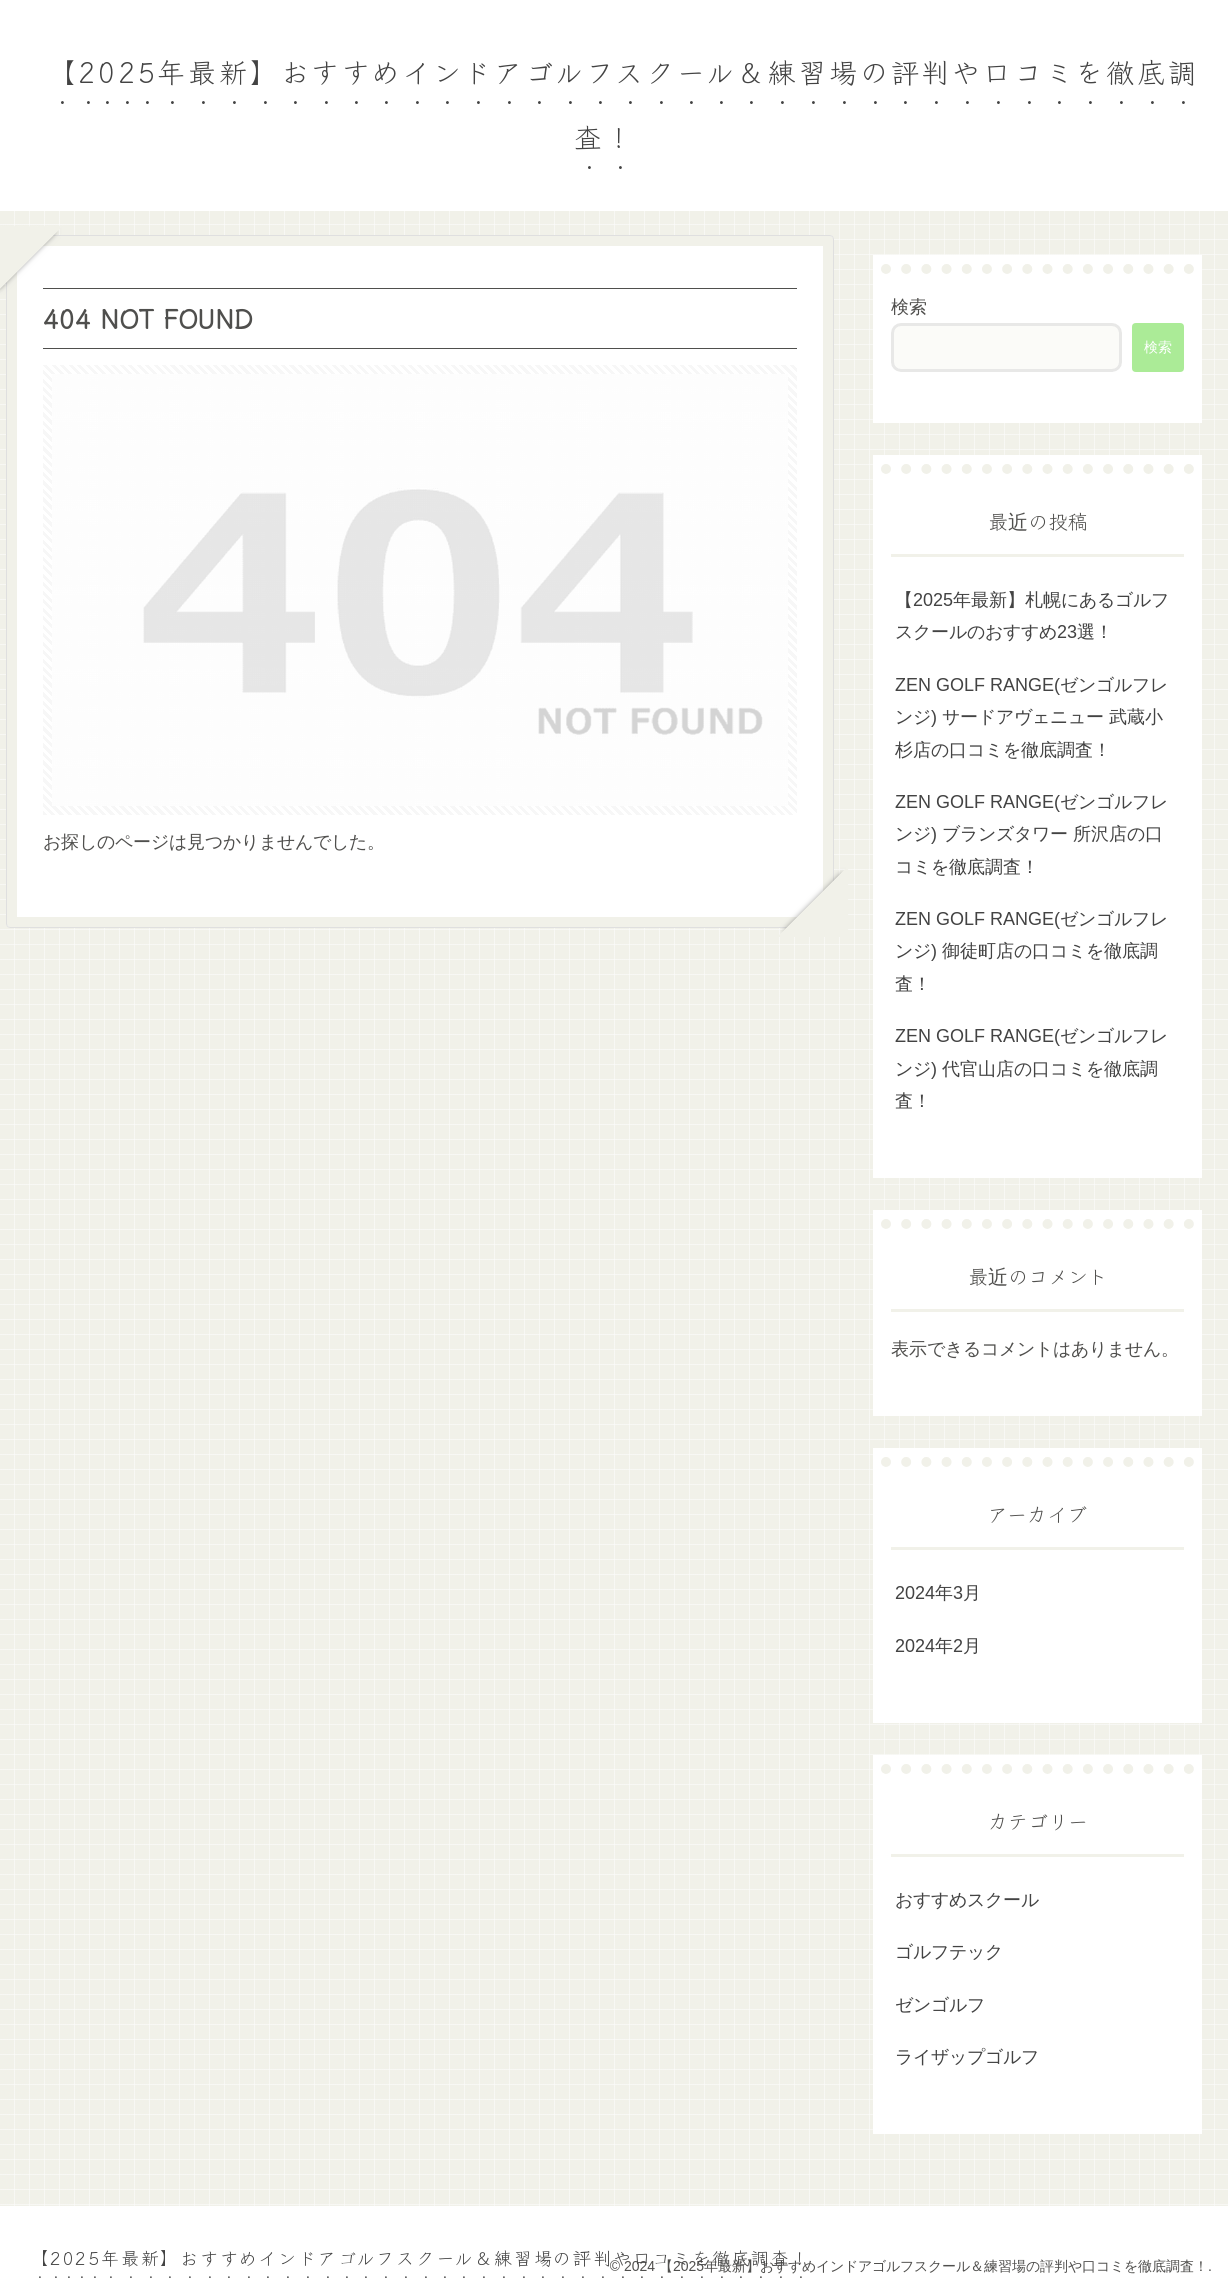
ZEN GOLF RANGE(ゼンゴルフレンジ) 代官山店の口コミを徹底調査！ (1031, 1068)
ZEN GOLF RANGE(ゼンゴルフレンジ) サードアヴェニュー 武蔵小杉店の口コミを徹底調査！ (1031, 717)
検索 (909, 307)
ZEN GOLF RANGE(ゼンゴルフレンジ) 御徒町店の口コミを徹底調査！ (1031, 951)
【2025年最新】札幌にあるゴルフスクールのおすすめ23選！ (1032, 616)
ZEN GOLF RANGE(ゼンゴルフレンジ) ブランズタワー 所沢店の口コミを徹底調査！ (1031, 834)
